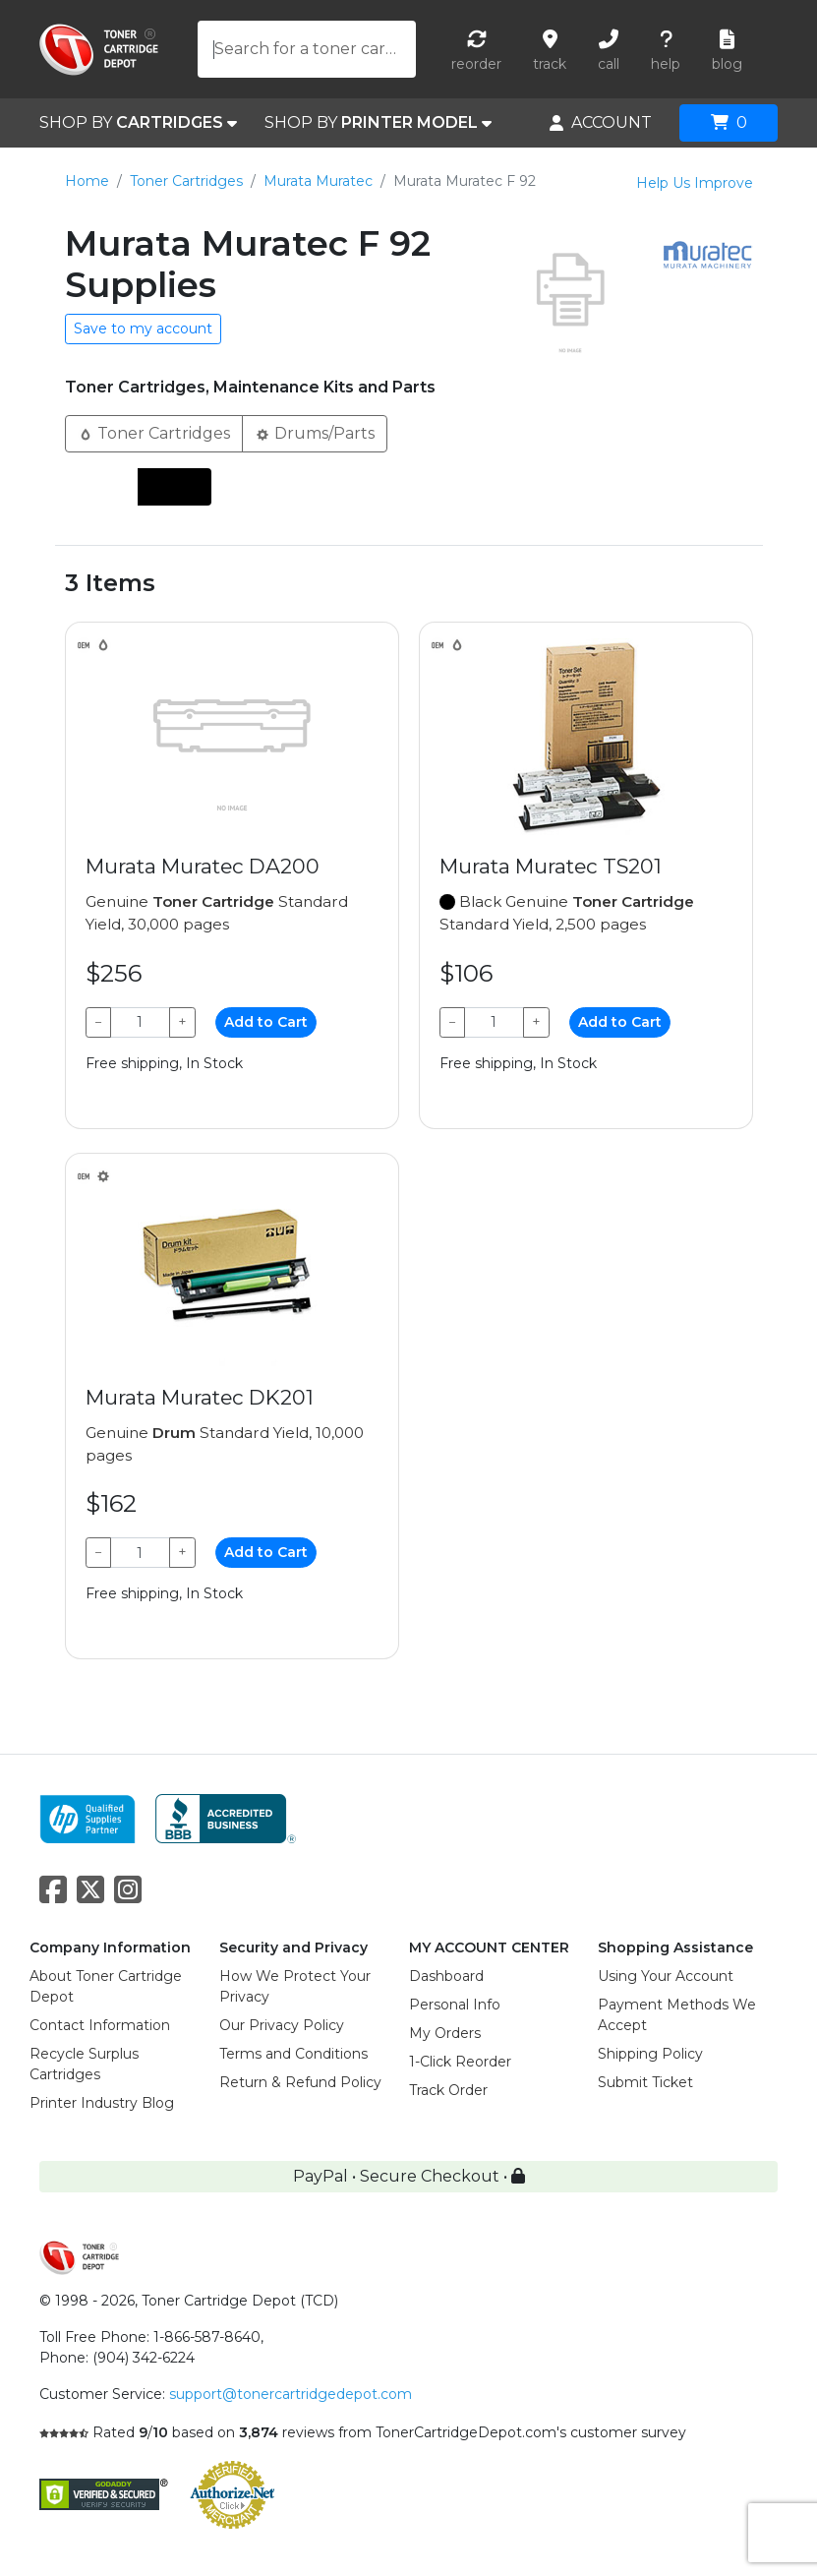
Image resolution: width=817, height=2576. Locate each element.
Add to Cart (266, 1022)
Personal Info (454, 2004)
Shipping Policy (650, 2054)
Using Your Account (665, 1976)
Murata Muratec (318, 181)
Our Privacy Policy (281, 2025)
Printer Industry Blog (101, 2103)
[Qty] (140, 1022)
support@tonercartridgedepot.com (290, 2394)
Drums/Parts (315, 432)
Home (87, 181)
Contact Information (99, 2025)
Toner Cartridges (186, 181)
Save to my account (143, 328)
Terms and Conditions (293, 2054)
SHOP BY (138, 123)
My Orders (445, 2033)
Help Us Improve (694, 183)
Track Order (448, 2090)
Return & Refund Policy (300, 2082)
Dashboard (446, 1976)
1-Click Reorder (460, 2061)
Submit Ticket (645, 2082)
